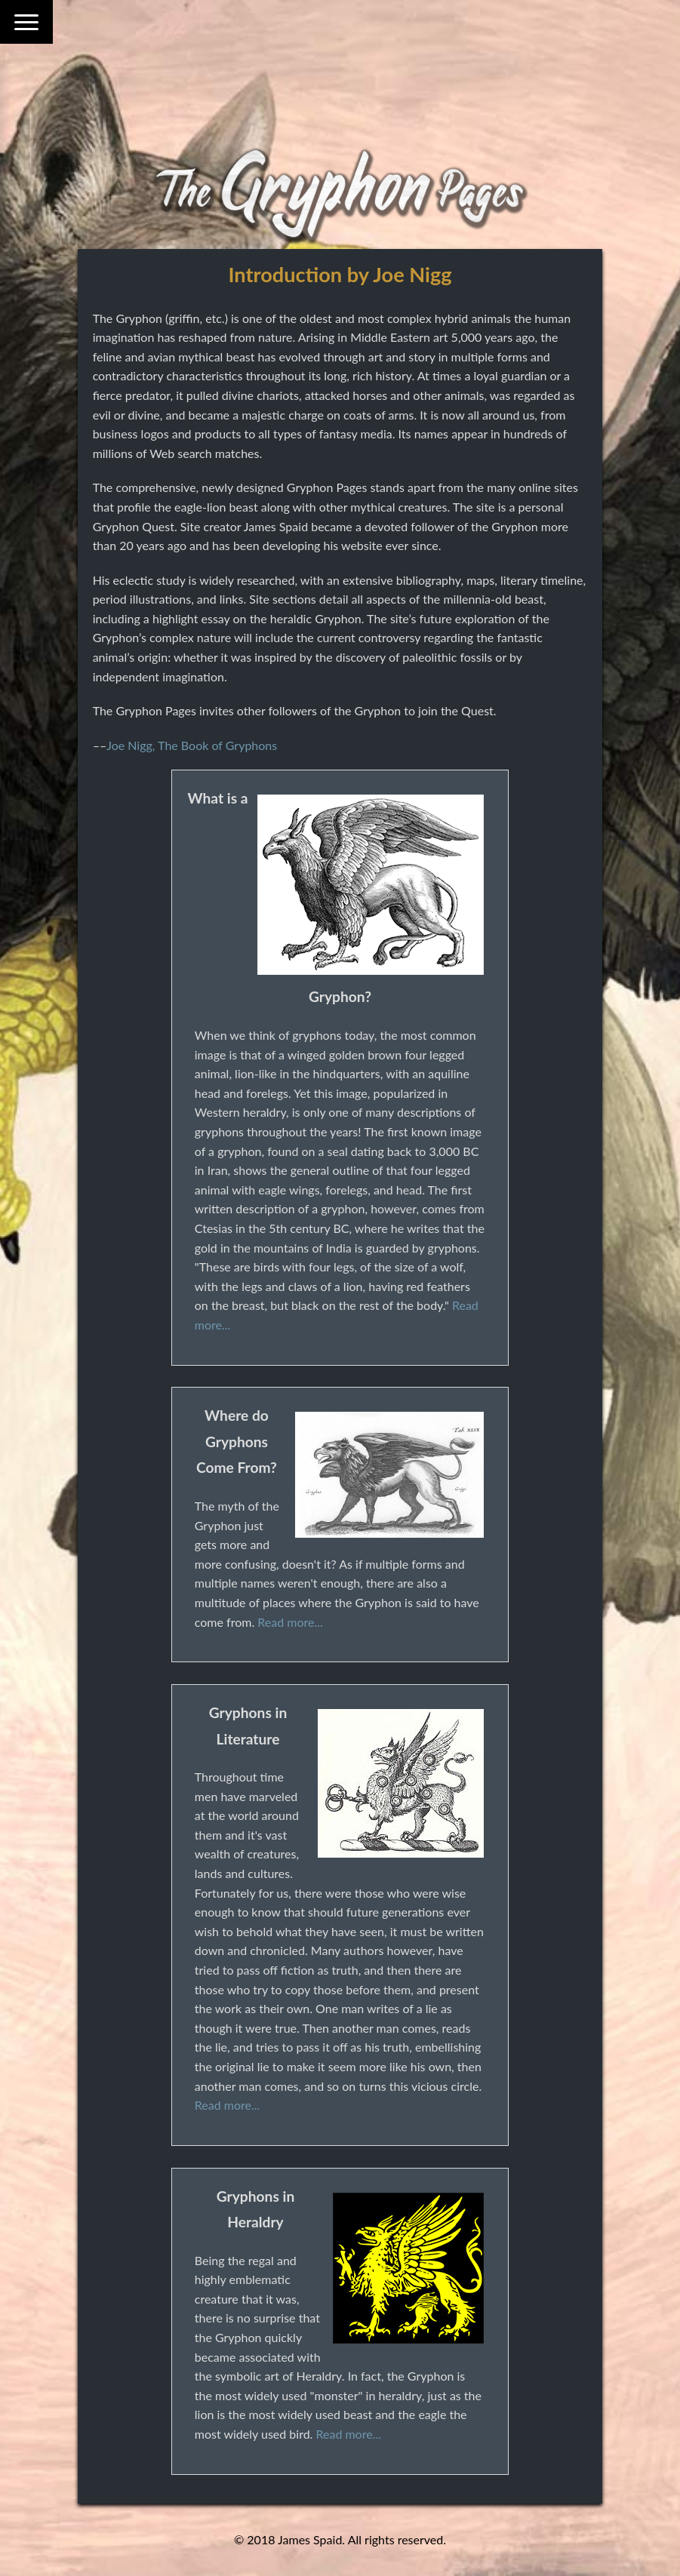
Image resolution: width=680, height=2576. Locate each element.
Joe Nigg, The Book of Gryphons (191, 745)
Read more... (289, 1622)
